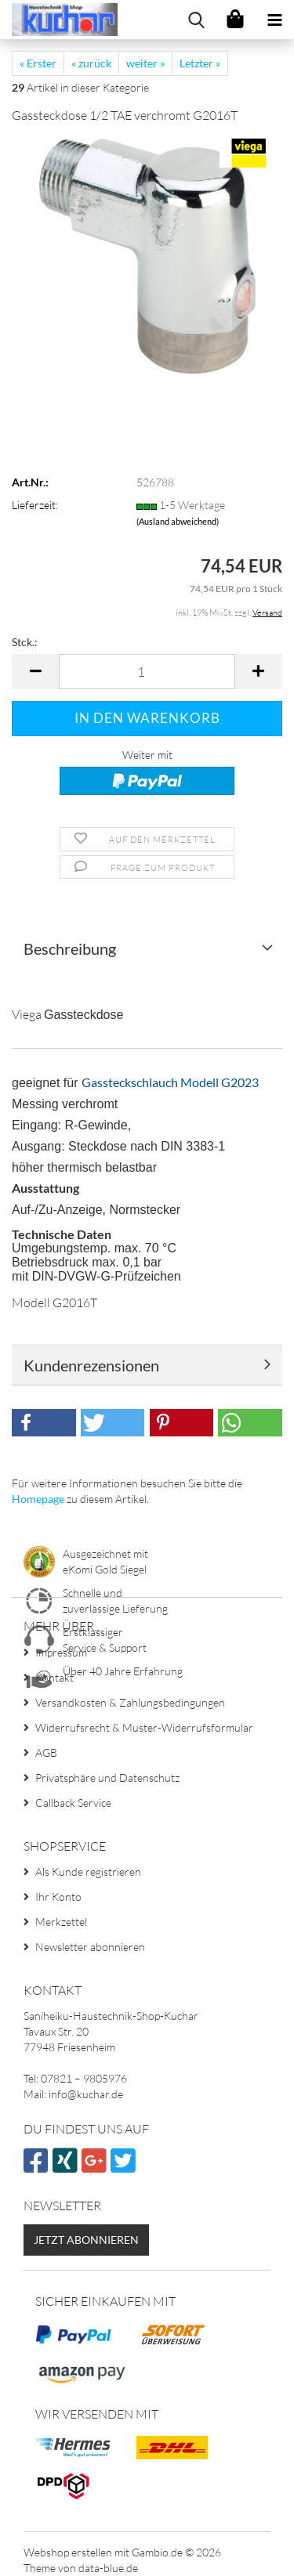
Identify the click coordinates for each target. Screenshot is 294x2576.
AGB (46, 1752)
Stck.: (25, 642)
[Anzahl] (147, 671)
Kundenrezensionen (91, 1365)
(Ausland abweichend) (177, 521)
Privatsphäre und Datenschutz (107, 1777)
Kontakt (54, 1677)
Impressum (61, 1652)
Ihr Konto (58, 1896)
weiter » (145, 63)
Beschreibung (70, 948)
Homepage (38, 1498)
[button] (35, 671)
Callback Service (73, 1802)
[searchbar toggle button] (196, 19)
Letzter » (200, 63)
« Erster (38, 63)
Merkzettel (61, 1921)
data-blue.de (108, 2567)
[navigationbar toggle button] (274, 19)
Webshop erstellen (68, 2552)
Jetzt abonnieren (86, 2239)
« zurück (91, 63)
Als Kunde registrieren (88, 1871)
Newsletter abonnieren (90, 1946)
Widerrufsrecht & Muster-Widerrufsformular (144, 1727)
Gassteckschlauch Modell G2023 (170, 1082)
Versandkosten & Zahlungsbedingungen (130, 1702)
